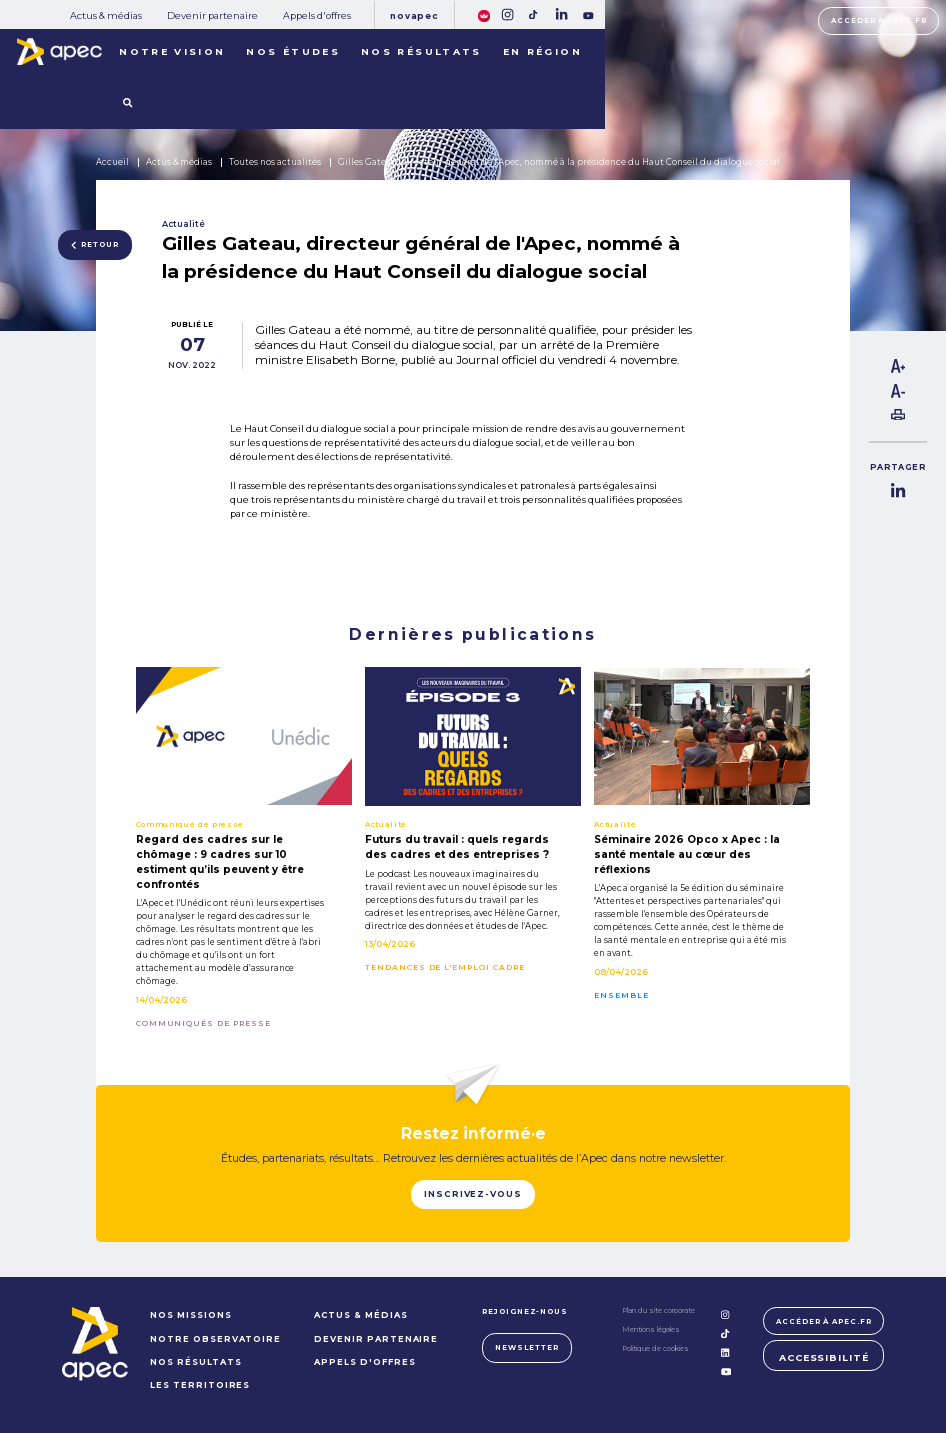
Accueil (112, 162)
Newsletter (527, 1347)
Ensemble (621, 996)
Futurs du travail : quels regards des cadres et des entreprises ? (457, 847)
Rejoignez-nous (525, 1311)
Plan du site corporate (658, 1310)
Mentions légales (651, 1329)
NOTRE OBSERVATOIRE (215, 1339)
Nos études (293, 51)
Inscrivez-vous (473, 1194)
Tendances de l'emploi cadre (445, 968)
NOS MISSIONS (190, 1315)
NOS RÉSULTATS (195, 1362)
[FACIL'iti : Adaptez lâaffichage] (484, 14)
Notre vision (172, 51)
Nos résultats (421, 51)
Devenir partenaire (212, 15)
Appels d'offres (317, 15)
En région (542, 51)
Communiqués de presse (203, 1024)
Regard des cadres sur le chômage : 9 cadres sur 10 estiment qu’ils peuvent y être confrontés (220, 862)
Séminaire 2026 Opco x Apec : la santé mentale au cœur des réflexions (687, 854)
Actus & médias (106, 15)
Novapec (414, 16)
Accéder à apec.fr (878, 20)
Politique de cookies (655, 1348)
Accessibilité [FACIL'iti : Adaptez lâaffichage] (824, 1357)
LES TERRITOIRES (200, 1385)
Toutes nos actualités (275, 162)
